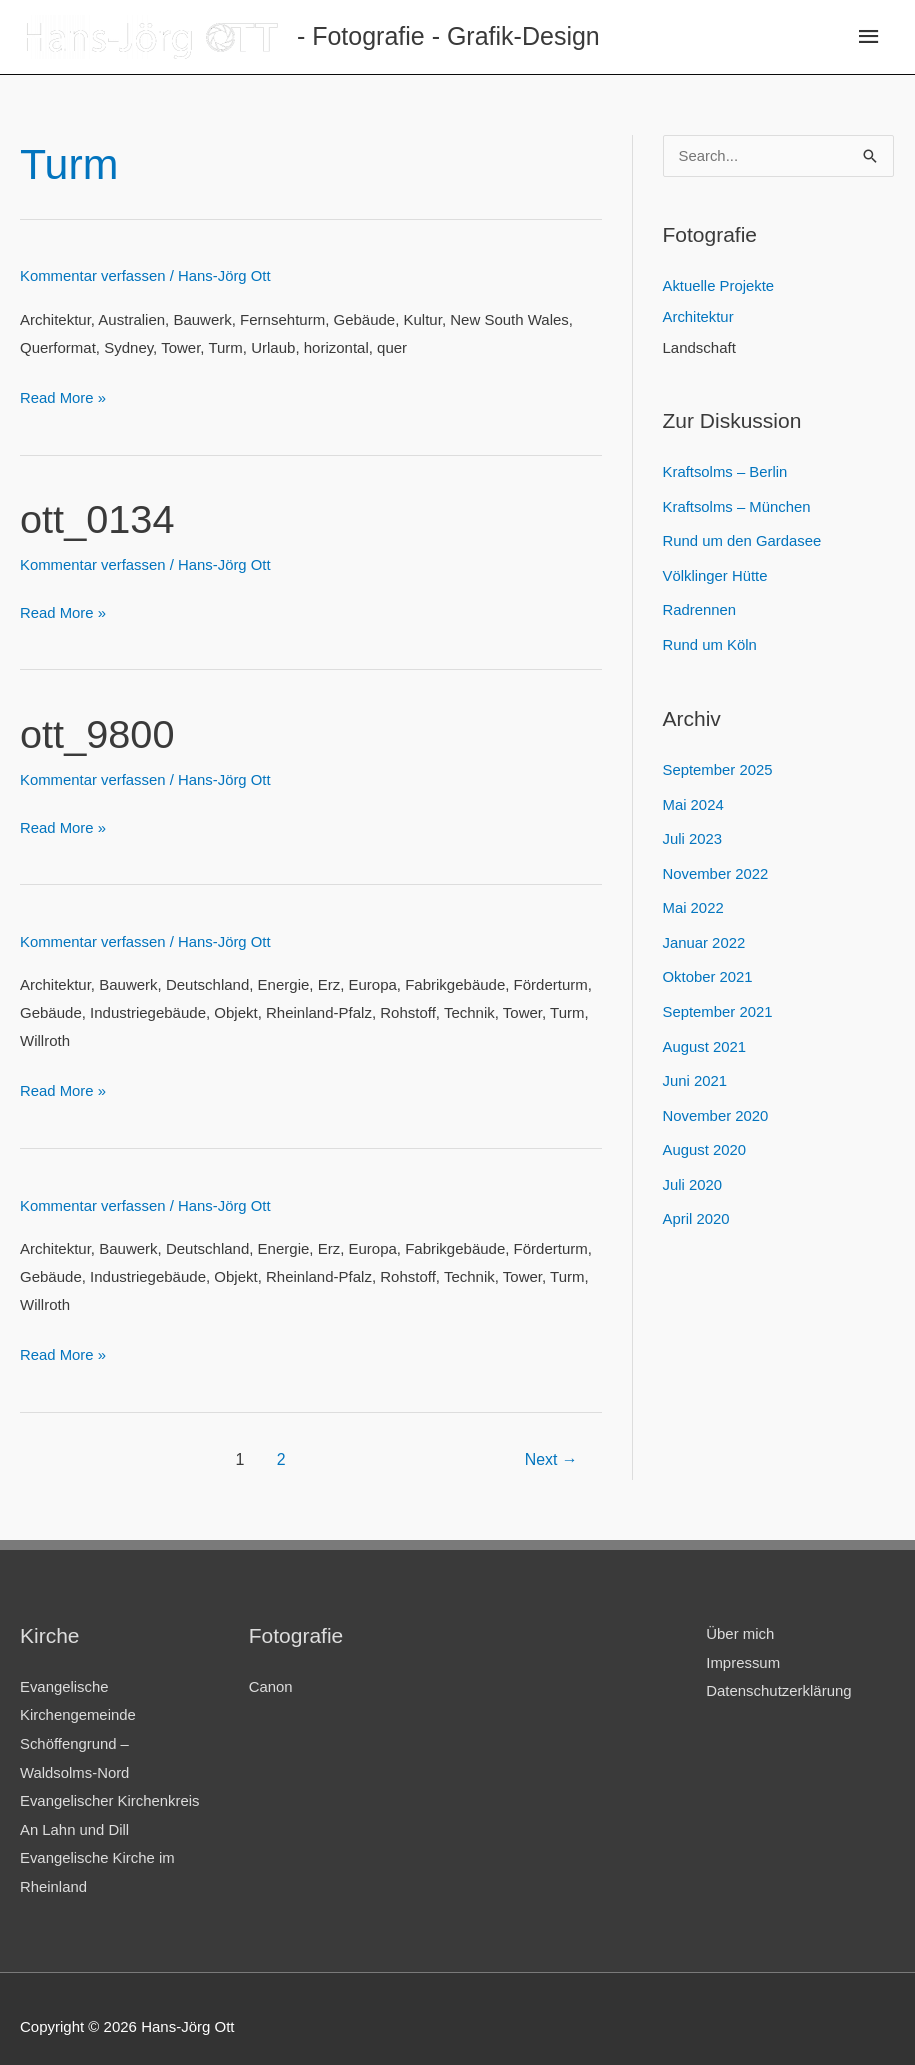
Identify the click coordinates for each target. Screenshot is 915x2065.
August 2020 (705, 1136)
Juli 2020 (693, 1169)
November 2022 (716, 866)
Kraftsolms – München (737, 505)
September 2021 (718, 1001)
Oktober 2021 (708, 967)
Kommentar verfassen (93, 275)
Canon (271, 1677)
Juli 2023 (693, 832)
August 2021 (705, 1034)
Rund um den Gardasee (743, 539)
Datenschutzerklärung (779, 1680)
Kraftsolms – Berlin (726, 471)
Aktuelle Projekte (719, 287)
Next (550, 1450)
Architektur (699, 317)
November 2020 (716, 1102)
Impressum (743, 1652)
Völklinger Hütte (716, 572)
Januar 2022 (704, 933)
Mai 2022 (694, 899)
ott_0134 (98, 518)
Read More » (63, 396)
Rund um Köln (710, 640)
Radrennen (700, 606)
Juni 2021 (695, 1068)
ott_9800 (98, 730)
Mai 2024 (694, 798)
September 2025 (718, 764)
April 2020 (697, 1203)
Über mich (740, 1624)
